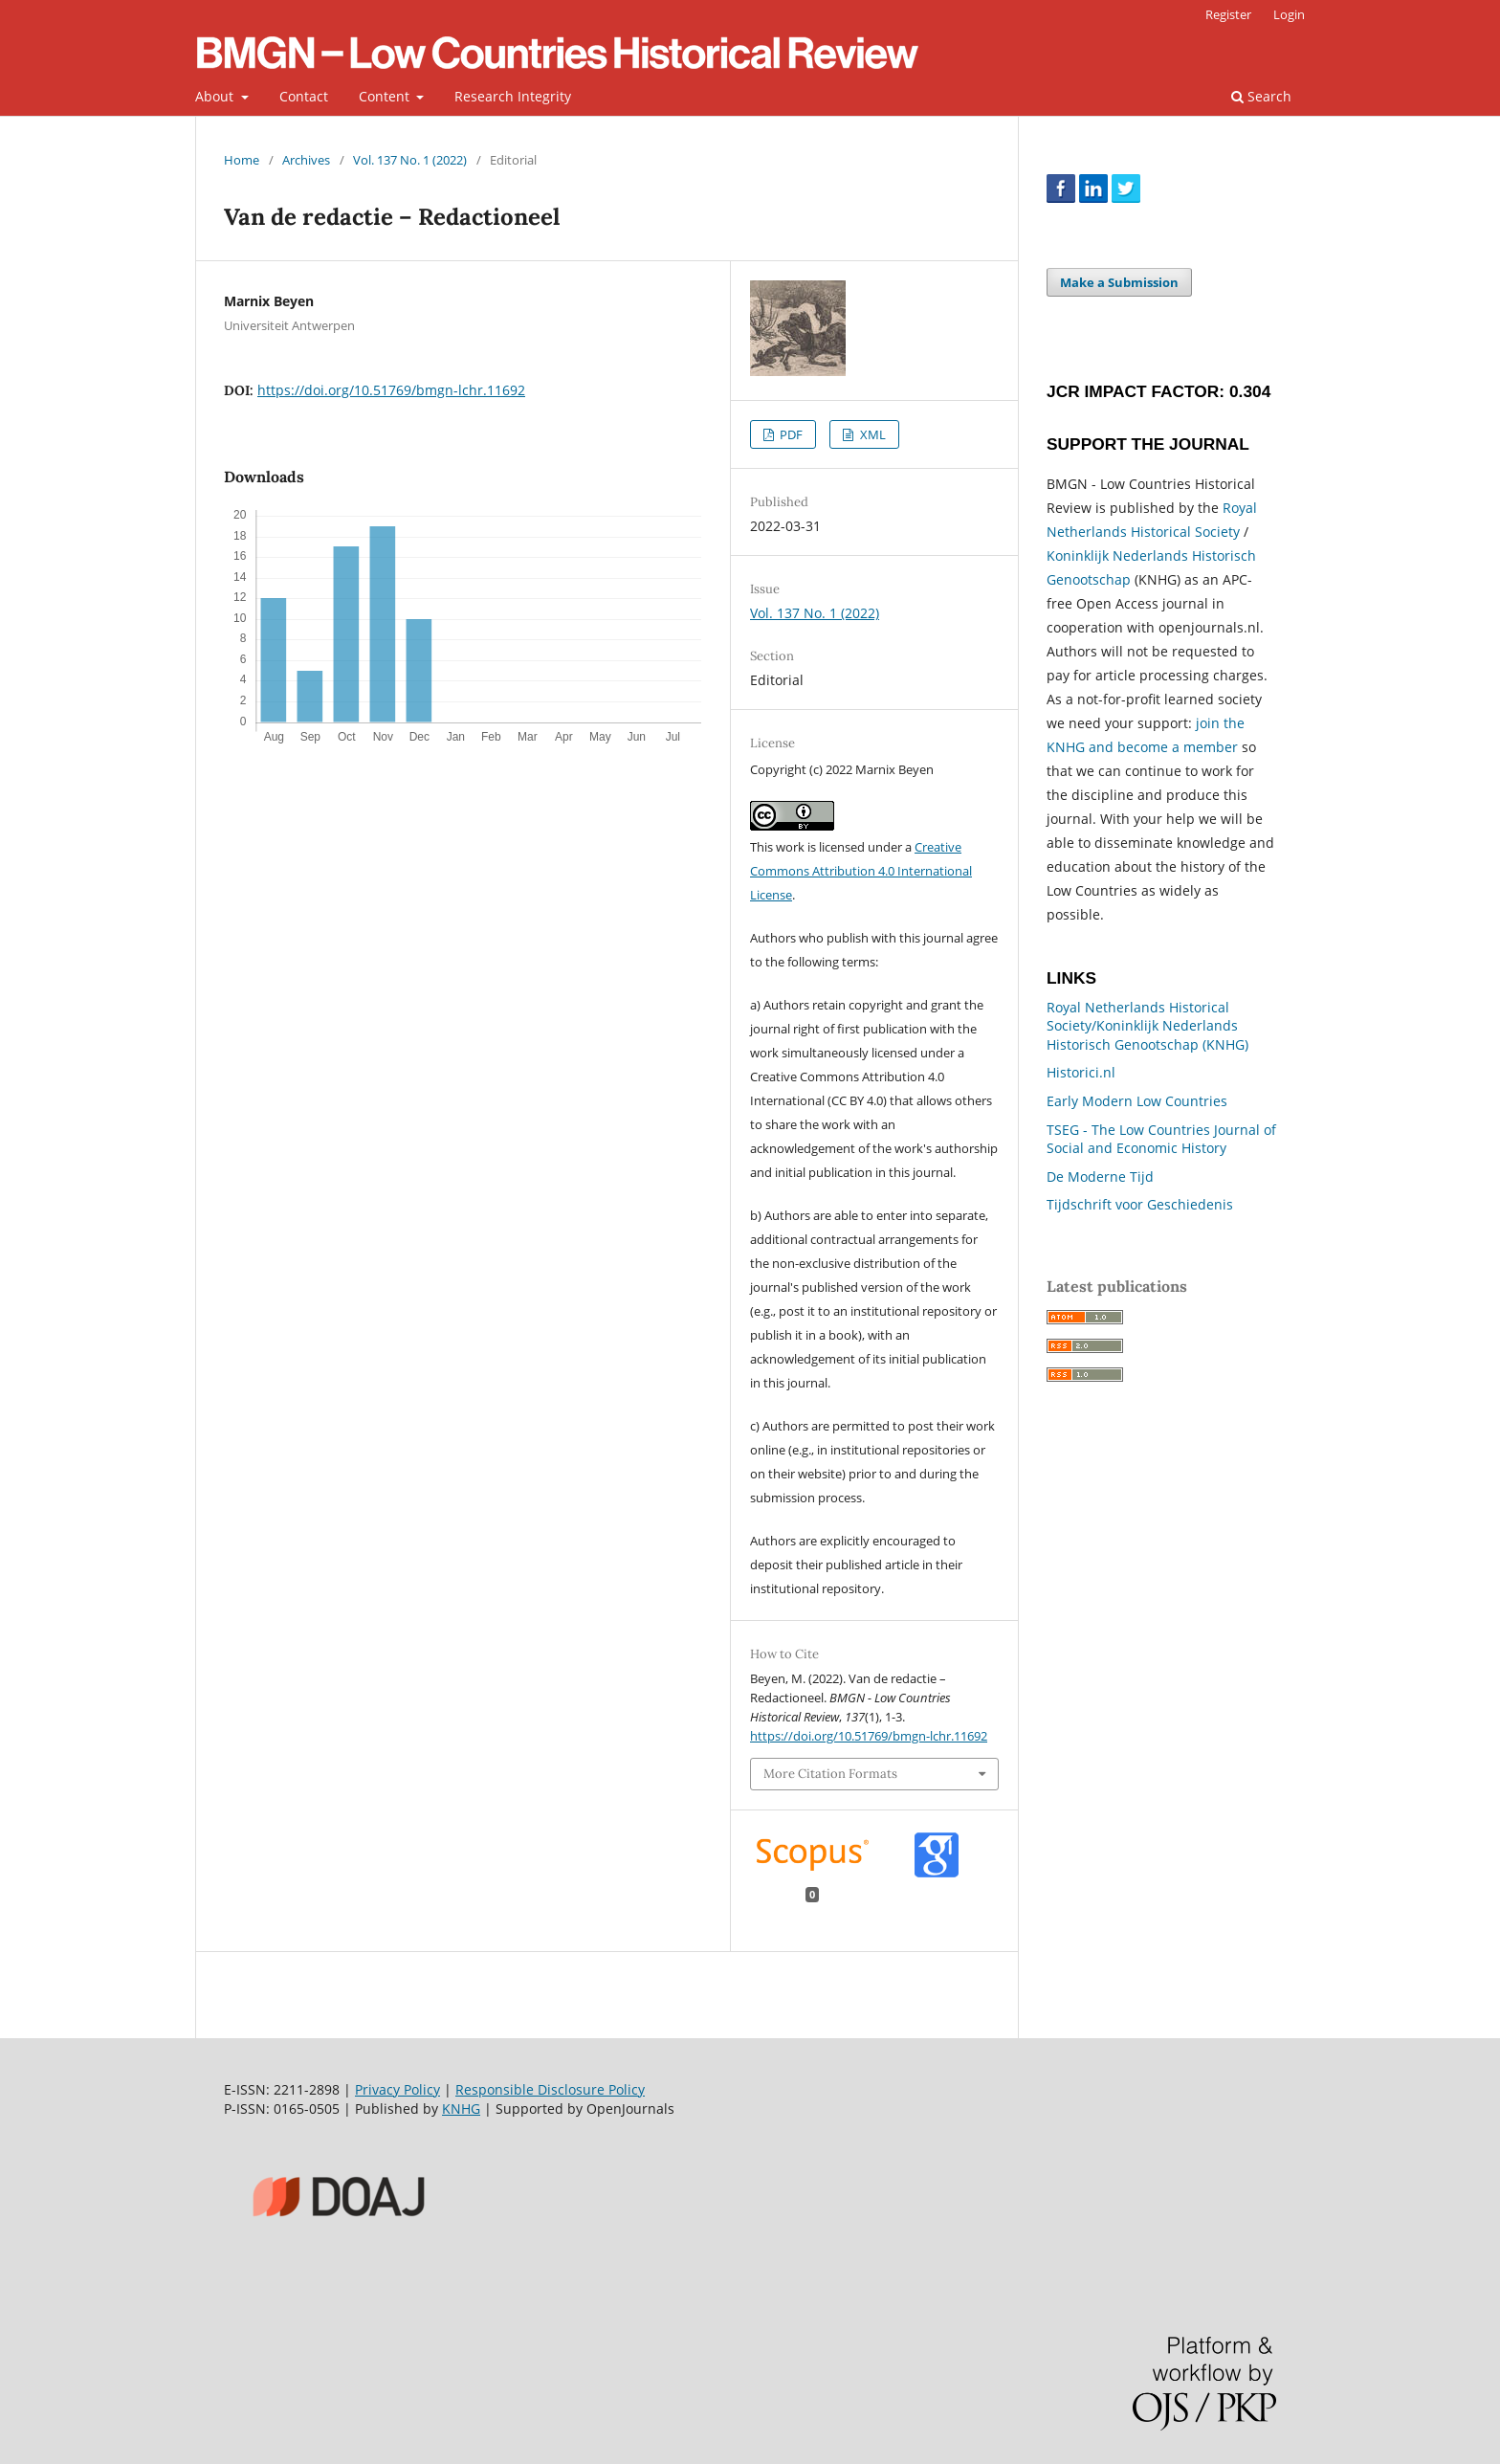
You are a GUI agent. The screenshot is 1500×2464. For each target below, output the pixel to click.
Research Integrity (512, 96)
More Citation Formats (830, 1773)
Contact (303, 96)
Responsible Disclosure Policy (550, 2089)
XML (871, 434)
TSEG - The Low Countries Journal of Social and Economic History (1161, 1139)
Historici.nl (1081, 1072)
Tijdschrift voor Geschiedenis (1140, 1204)
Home (241, 159)
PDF (790, 434)
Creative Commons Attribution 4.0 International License (861, 870)
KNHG (461, 2108)
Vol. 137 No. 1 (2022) (410, 159)
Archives (306, 159)
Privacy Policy (397, 2089)
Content (386, 96)
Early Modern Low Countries (1137, 1101)
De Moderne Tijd (1100, 1176)
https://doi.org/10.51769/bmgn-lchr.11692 (391, 390)
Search (1261, 96)
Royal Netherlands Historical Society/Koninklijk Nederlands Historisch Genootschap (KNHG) (1147, 1026)
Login (1289, 14)
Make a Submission (1119, 282)
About (216, 96)
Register (1228, 14)
